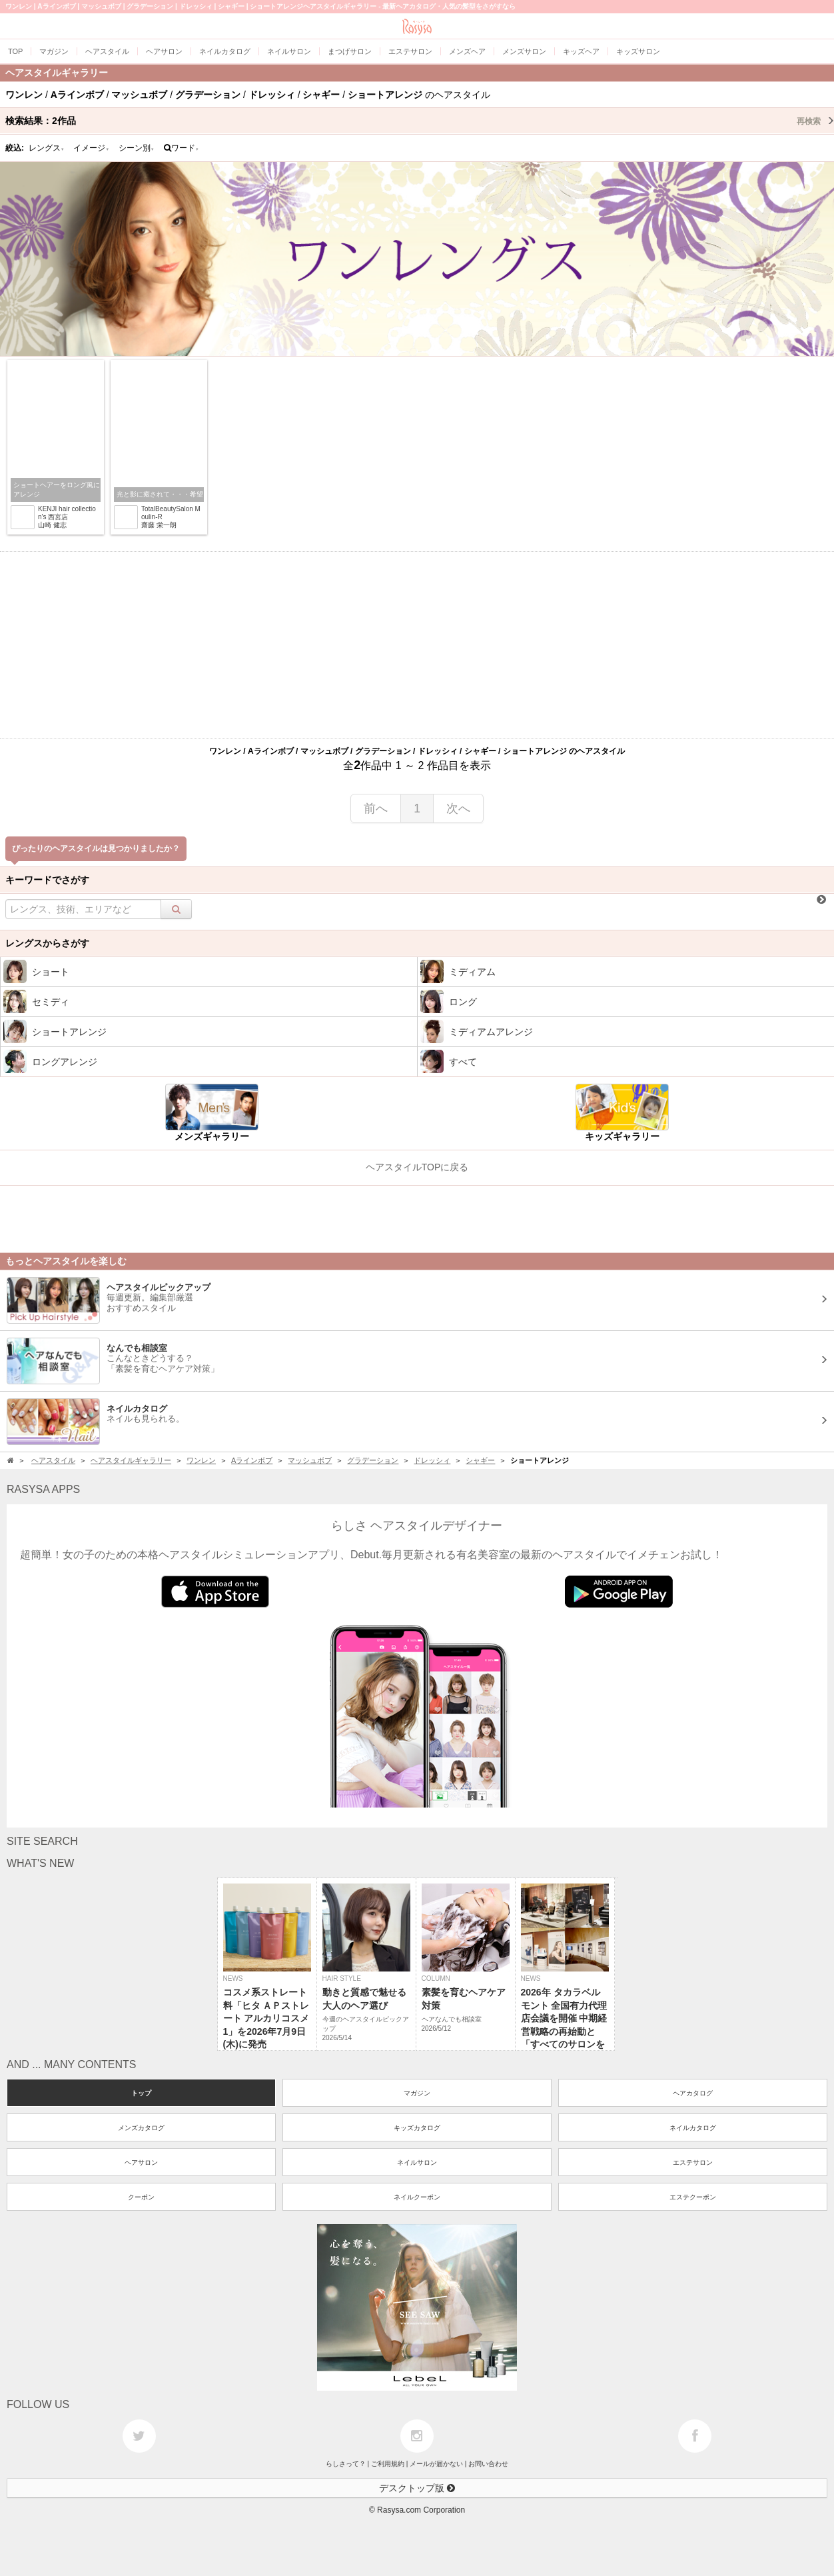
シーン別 (137, 148)
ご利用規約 (387, 2463)
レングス (47, 148)
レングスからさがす (47, 943)
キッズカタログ (417, 2127)
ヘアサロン (141, 2162)
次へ (458, 808)
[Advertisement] (417, 645)
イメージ (91, 148)
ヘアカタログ (693, 2093)
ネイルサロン (417, 2162)
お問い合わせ (488, 2463)
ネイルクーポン (417, 2197)
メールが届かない (436, 2463)
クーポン (141, 2197)
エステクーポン (692, 2197)
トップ (141, 2093)
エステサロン (693, 2162)
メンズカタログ (141, 2127)
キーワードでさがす (47, 879)
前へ (376, 808)
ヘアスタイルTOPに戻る (417, 1167)
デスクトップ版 (417, 2488)
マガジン (417, 2093)
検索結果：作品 (419, 120)
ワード (181, 148)
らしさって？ (346, 2463)
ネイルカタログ (692, 2127)
